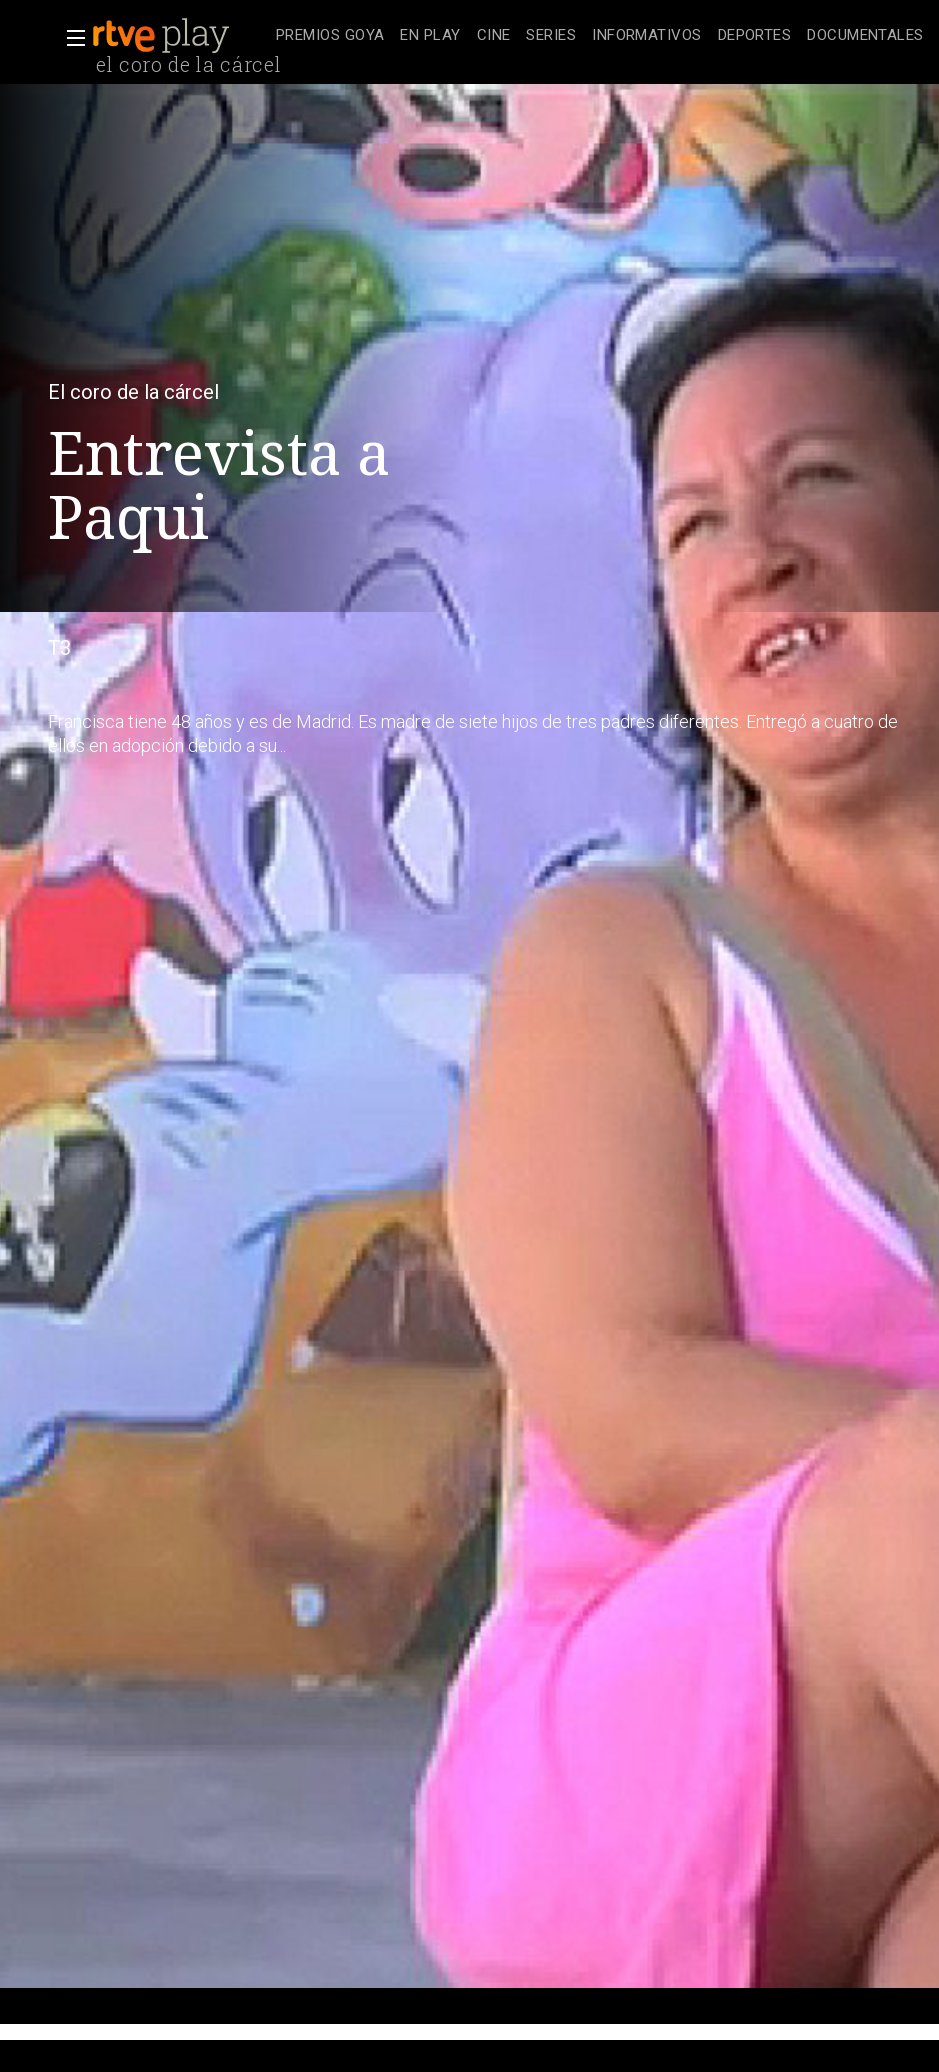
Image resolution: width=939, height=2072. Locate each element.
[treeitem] (330, 36)
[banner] (180, 36)
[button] (70, 38)
